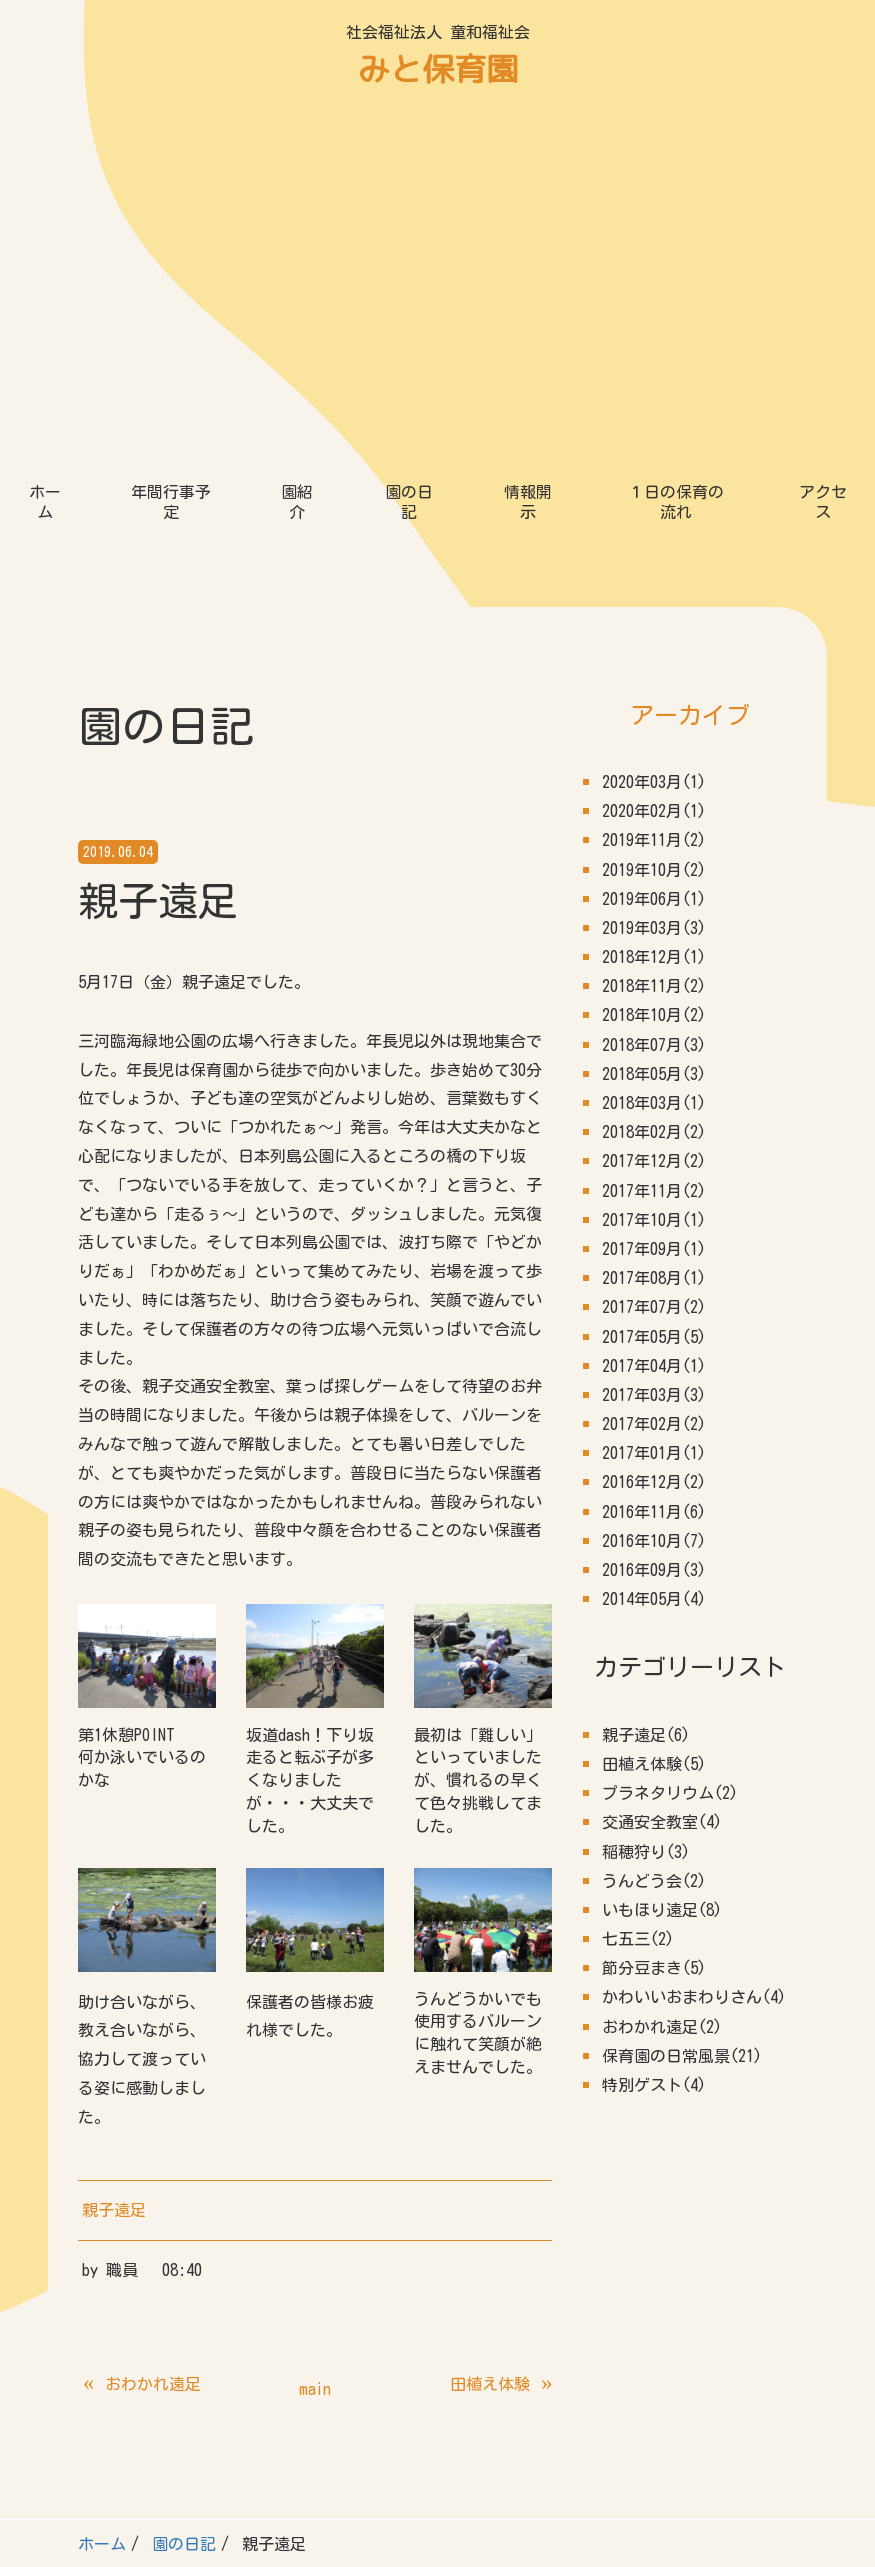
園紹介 (297, 134)
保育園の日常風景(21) (682, 1688)
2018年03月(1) (654, 735)
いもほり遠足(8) (662, 1542)
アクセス (823, 134)
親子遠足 (114, 1842)
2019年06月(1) (654, 531)
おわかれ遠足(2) (662, 1659)
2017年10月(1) (654, 852)
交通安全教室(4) (662, 1454)
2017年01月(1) (654, 1085)
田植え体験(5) (654, 1396)
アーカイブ (690, 347)
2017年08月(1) (654, 910)
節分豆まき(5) (654, 1600)
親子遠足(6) (646, 1367)
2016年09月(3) (654, 1202)
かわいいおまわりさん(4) (694, 1629)
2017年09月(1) (654, 881)
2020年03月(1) (654, 414)
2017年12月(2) (654, 793)
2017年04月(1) (654, 998)
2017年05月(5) (654, 969)
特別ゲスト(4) (654, 1717)
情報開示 (528, 134)
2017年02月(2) (654, 1056)
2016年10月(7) (654, 1173)
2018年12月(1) (654, 589)
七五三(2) (638, 1571)
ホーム (45, 134)
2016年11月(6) (654, 1144)
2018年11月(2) (654, 618)
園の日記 (409, 134)
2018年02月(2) (654, 764)
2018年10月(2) (654, 647)
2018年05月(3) (654, 706)
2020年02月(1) (654, 443)
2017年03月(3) (654, 1027)
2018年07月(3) (654, 677)
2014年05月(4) (654, 1231)
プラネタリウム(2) (670, 1425)
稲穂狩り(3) (646, 1484)
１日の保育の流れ (676, 134)
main (315, 2021)
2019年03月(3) (654, 560)
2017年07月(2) (654, 939)
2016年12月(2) (654, 1114)
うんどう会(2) (654, 1513)
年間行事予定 (171, 134)
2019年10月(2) (654, 502)
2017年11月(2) (654, 823)
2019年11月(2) (654, 472)
